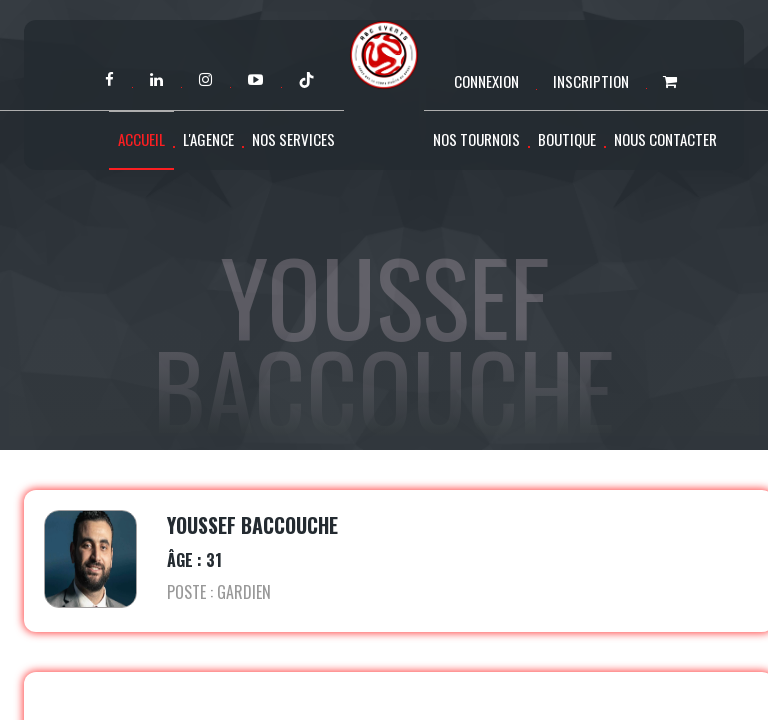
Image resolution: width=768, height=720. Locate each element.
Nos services (293, 139)
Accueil (141, 139)
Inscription (591, 81)
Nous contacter (665, 139)
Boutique (567, 139)
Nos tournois (476, 139)
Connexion (486, 81)
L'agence (208, 139)
